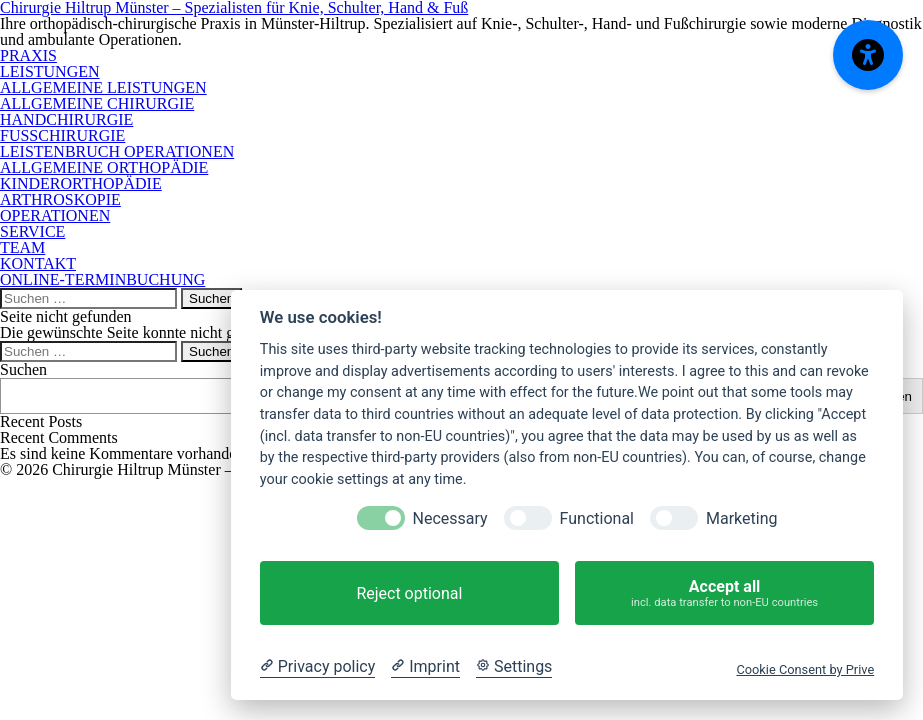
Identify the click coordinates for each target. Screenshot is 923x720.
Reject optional (409, 593)
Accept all (724, 593)
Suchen (23, 369)
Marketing (741, 518)
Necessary (450, 518)
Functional (597, 518)
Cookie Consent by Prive (805, 669)
